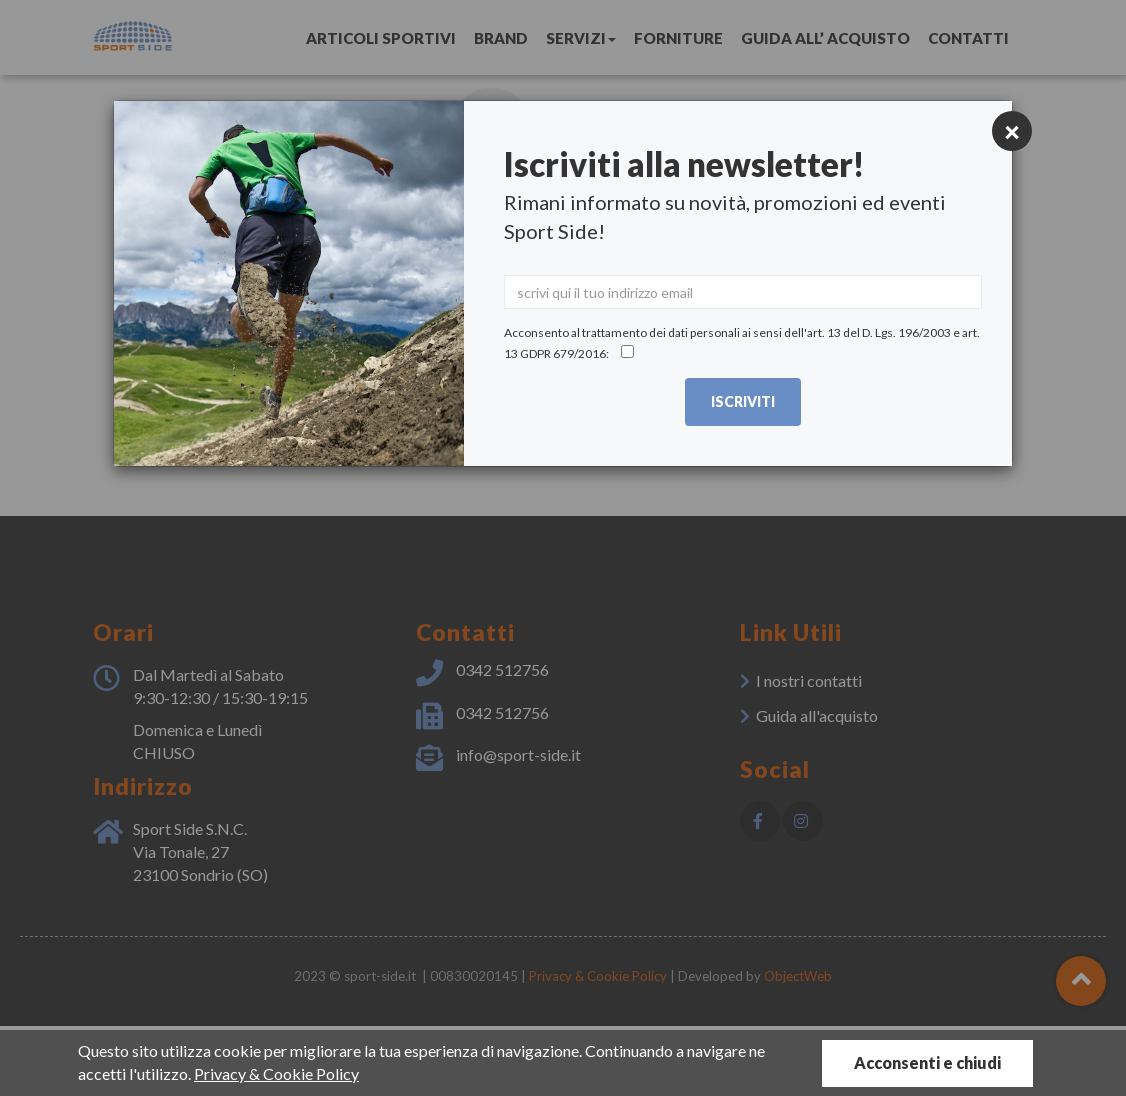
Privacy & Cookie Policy (276, 1073)
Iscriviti (743, 401)
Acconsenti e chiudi (927, 1062)
